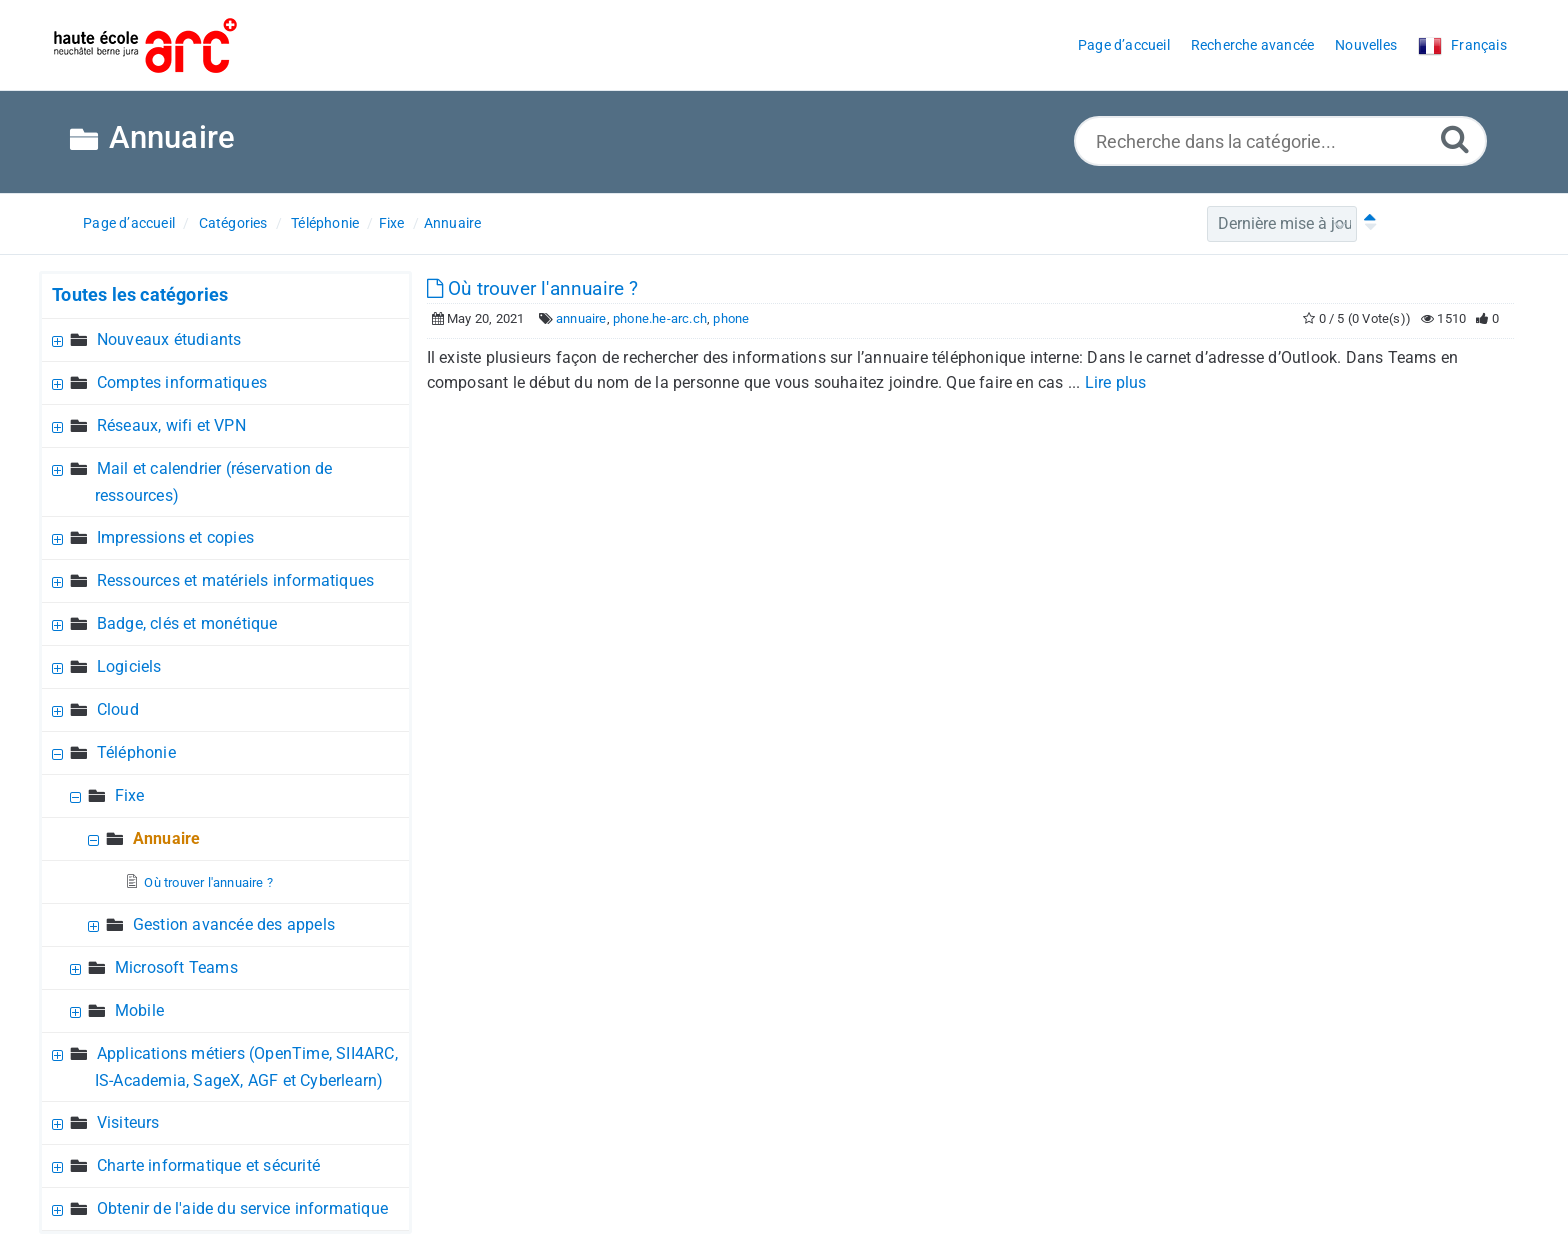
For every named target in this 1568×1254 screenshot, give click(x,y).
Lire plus (1116, 382)
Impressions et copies (175, 537)
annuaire (581, 318)
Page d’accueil (129, 223)
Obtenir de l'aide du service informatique (242, 1208)
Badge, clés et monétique (187, 623)
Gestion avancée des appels (234, 924)
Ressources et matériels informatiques (235, 580)
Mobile (139, 1010)
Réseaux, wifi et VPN (171, 425)
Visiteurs (128, 1122)
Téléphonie (325, 223)
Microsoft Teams (176, 967)
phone (731, 318)
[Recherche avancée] (1455, 138)
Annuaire (453, 223)
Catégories (233, 223)
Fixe (392, 223)
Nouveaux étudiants (169, 339)
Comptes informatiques (182, 382)
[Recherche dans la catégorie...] (1280, 141)
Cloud (118, 709)
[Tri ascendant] (1366, 223)
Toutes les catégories (140, 294)
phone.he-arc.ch (660, 318)
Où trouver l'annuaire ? (208, 882)
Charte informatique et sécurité (208, 1165)
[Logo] (145, 45)
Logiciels (129, 666)
